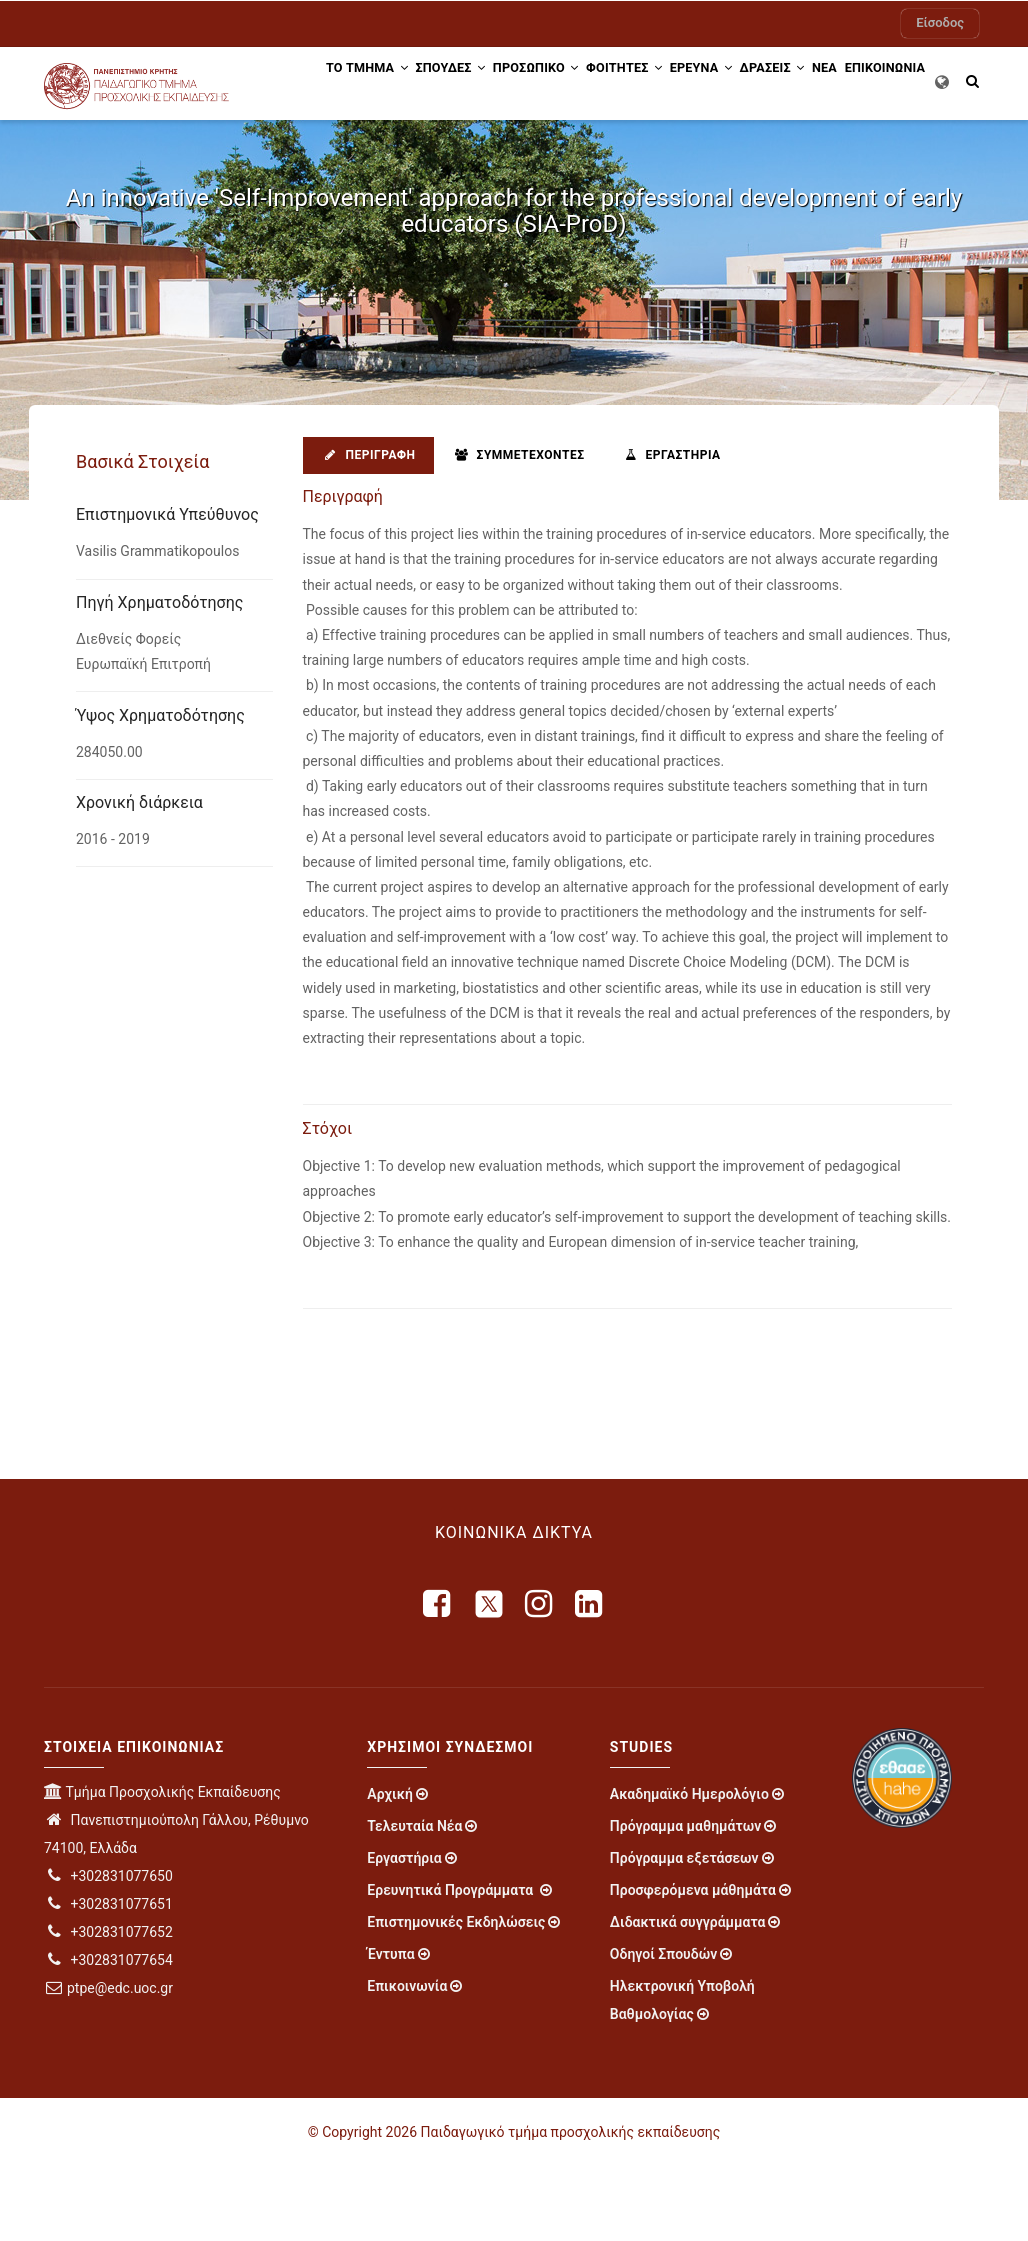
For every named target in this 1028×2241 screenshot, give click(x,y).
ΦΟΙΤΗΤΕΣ (631, 83)
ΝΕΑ (869, 83)
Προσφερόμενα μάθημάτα (693, 1965)
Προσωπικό (530, 83)
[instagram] (540, 1678)
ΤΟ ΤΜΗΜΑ (338, 83)
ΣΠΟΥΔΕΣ (433, 83)
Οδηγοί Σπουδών (663, 2029)
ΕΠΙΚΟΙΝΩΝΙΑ (337, 157)
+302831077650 (108, 1951)
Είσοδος (940, 22)
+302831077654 (108, 2035)
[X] (489, 1678)
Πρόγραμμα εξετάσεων (684, 1933)
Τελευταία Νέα (414, 1901)
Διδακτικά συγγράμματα (688, 1997)
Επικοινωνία (407, 2061)
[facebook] (438, 1678)
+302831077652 (108, 2007)
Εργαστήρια (670, 529)
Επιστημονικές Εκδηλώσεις (456, 1997)
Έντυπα (390, 2029)
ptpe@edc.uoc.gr (108, 2063)
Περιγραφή (368, 529)
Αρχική (390, 1869)
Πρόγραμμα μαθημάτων (685, 1901)
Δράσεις (804, 83)
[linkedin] (590, 1678)
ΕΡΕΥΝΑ (720, 83)
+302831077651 (108, 1979)
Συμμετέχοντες (518, 529)
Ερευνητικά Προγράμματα (451, 1965)
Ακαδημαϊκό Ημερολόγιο (689, 1869)
